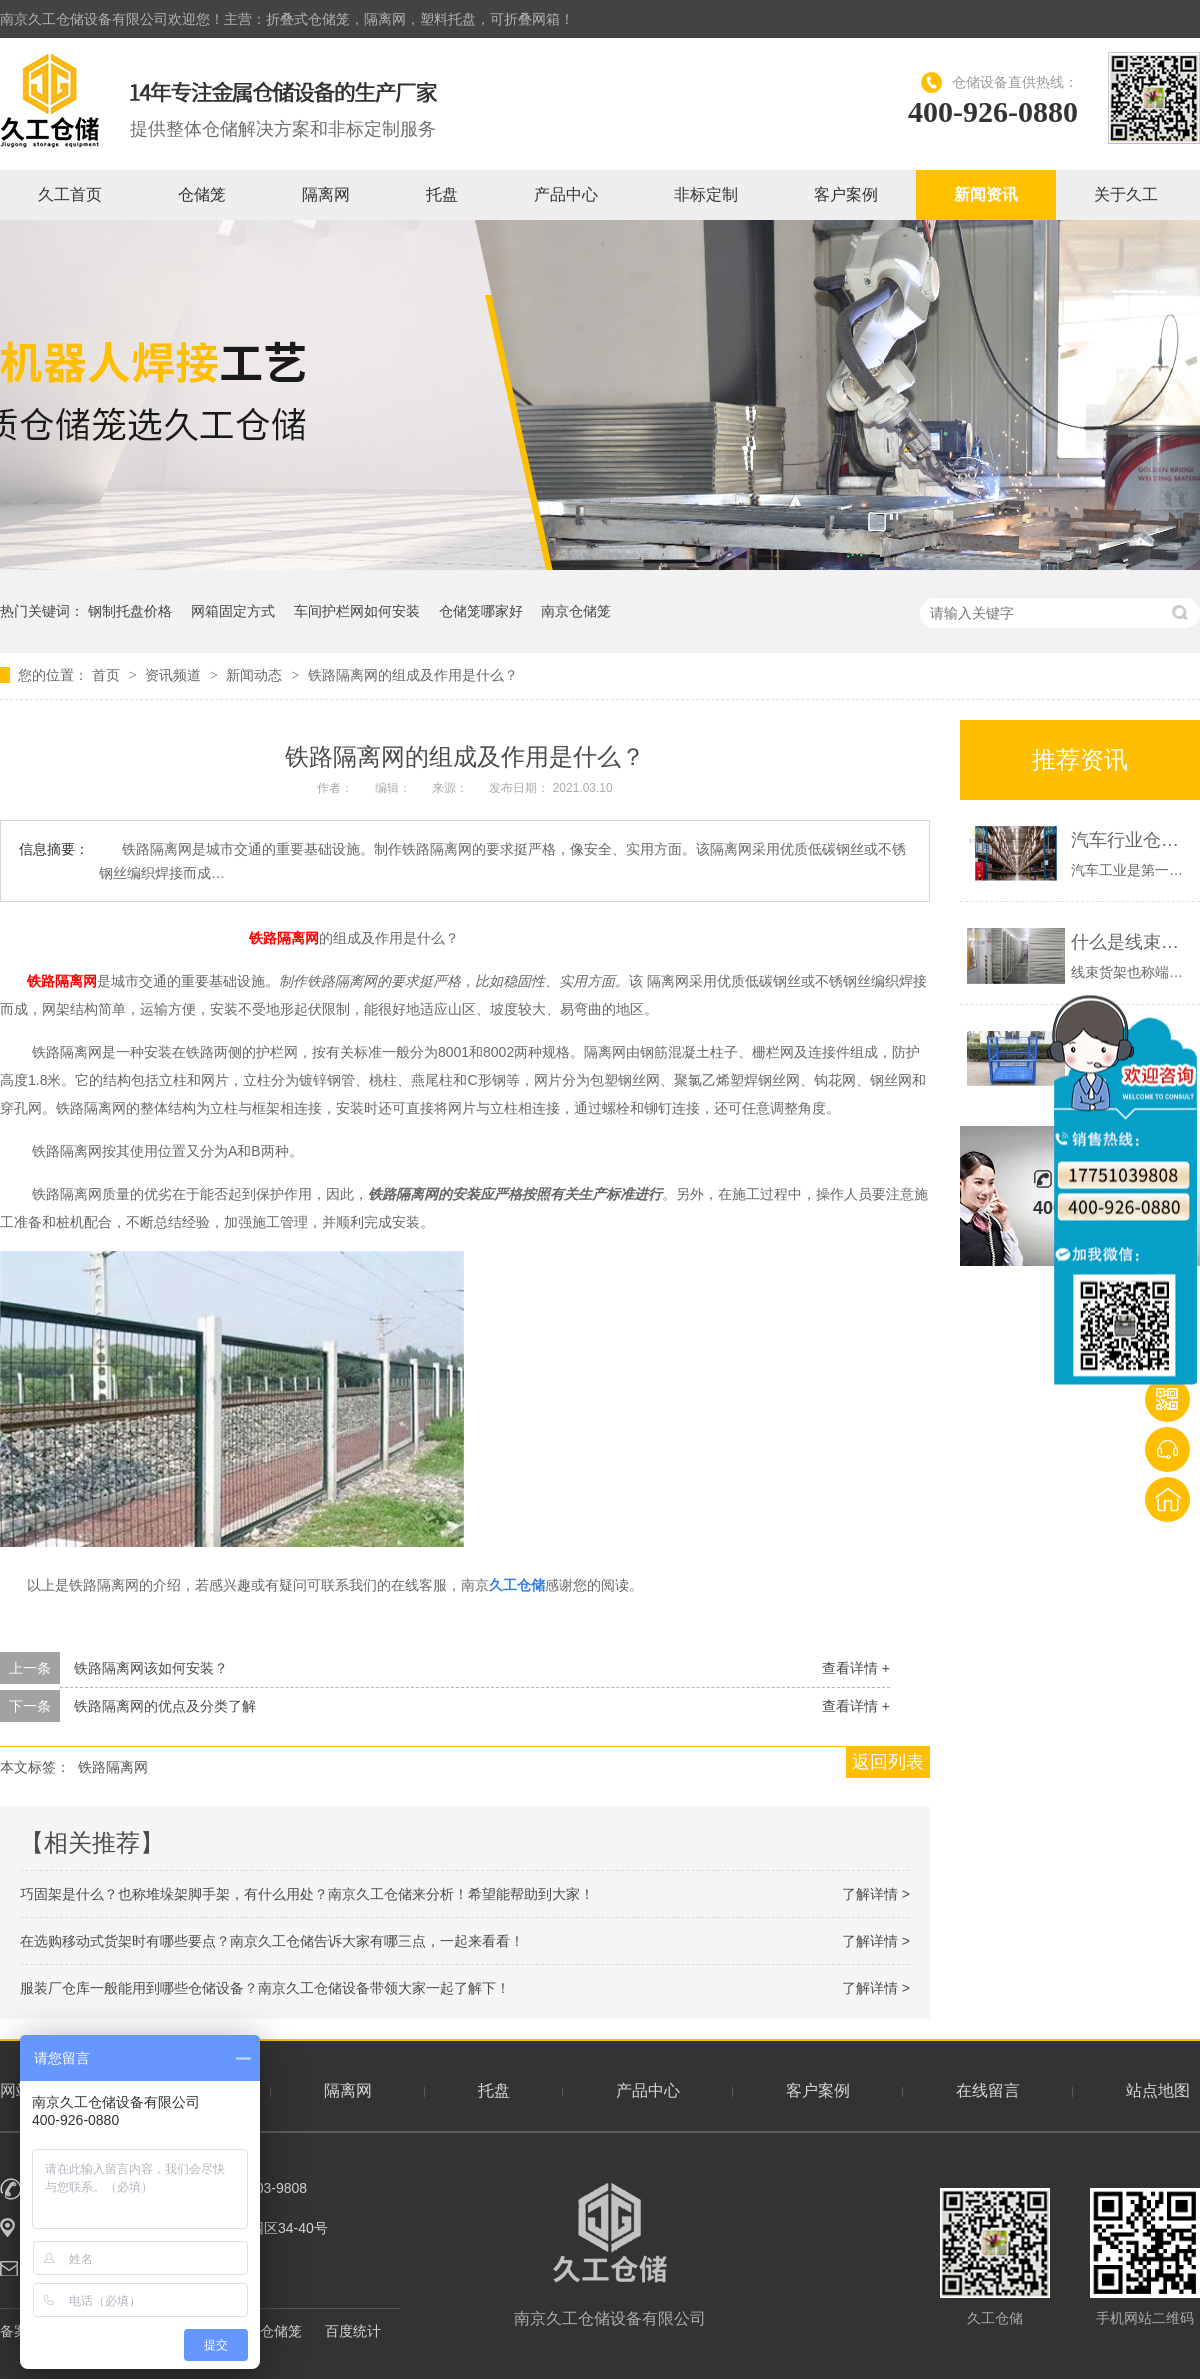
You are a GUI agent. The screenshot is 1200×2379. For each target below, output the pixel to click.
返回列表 (888, 1762)
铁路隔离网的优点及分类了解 (165, 1706)
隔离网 (326, 194)
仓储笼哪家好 (481, 611)
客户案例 (846, 194)
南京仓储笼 (576, 611)
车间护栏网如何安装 (357, 611)
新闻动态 (256, 675)
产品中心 (566, 194)
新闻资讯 (986, 194)
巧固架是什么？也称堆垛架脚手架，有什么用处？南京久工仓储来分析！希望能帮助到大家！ (307, 1894)
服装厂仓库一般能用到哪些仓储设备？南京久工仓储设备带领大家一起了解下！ (265, 1988)
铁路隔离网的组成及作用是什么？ (413, 675)
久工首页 (70, 194)
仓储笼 (202, 194)
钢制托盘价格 (130, 611)
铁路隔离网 (284, 938)
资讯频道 (175, 675)
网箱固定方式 (233, 611)
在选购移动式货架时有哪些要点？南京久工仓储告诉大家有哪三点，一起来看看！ (272, 1941)
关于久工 (1126, 194)
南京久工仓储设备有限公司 (610, 2255)
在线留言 (988, 2090)
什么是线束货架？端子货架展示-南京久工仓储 (1130, 942)
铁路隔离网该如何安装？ (151, 1668)
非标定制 (706, 194)
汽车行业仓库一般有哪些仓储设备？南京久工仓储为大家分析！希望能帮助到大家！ (1130, 840)
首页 (108, 675)
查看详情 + (856, 1668)
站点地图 (1158, 2090)
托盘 (442, 194)
